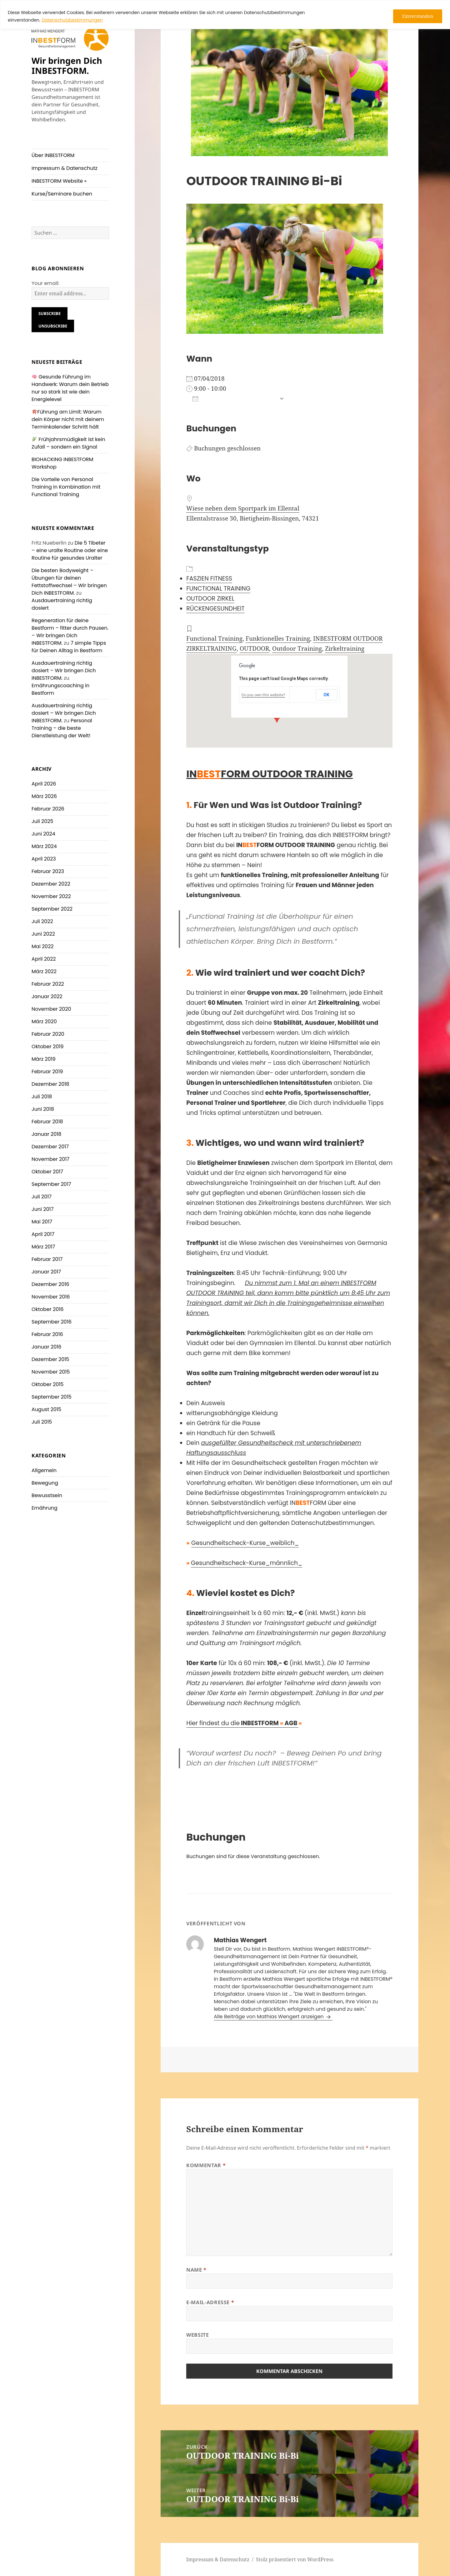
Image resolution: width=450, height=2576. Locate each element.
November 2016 (51, 1296)
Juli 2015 (42, 1421)
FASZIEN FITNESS (209, 578)
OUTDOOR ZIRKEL (210, 598)
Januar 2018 (46, 1134)
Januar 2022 (47, 996)
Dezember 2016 (50, 1284)
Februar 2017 (47, 1259)
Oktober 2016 (47, 1309)
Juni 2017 (42, 1209)
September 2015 (52, 1396)
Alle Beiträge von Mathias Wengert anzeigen (269, 2016)
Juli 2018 (42, 1096)
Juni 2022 (43, 933)
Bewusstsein (47, 1495)
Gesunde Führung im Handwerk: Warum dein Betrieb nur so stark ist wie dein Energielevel (70, 388)
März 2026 (44, 796)
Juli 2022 (42, 921)
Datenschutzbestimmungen (72, 20)
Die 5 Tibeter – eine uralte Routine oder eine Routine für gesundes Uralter (70, 550)
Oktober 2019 (47, 1046)
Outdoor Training (297, 648)
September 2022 (52, 908)
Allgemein (44, 1470)
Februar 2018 (47, 1121)
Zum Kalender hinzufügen (234, 398)
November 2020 (51, 1009)
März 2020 (44, 1021)
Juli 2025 (42, 821)
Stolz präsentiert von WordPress (294, 2559)
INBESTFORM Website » (59, 181)
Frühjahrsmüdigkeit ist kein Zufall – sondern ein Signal (68, 443)
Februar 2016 (47, 1334)
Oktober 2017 (47, 1171)
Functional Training (214, 638)
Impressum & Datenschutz (65, 168)
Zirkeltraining (344, 648)
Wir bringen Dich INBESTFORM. (67, 65)
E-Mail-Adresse (210, 2302)
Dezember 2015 (50, 1359)
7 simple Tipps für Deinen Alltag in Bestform (69, 646)
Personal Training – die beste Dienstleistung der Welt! (62, 728)
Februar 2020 (48, 1034)
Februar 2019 (47, 1071)
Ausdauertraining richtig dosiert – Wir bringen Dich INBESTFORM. (64, 670)
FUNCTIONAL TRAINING (218, 588)
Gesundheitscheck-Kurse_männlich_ (246, 1563)
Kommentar (206, 2165)
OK (326, 694)
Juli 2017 (42, 1196)
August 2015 (46, 1409)
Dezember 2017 (50, 1146)
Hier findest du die (242, 1723)
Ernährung (45, 1508)
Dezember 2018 (50, 1084)
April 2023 (44, 858)
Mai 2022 (42, 946)
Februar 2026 (48, 808)
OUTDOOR (254, 648)
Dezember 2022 (51, 883)
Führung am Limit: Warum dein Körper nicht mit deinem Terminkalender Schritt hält (68, 419)
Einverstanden (417, 16)
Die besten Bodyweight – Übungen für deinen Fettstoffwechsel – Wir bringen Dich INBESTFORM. (69, 582)
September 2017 (51, 1184)
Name (196, 2269)
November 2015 (51, 1371)
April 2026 (44, 783)
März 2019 (44, 1059)
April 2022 (44, 959)
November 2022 (51, 896)
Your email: (45, 283)
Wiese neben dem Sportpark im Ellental (242, 508)
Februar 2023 (48, 871)
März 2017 (43, 1246)
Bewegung (45, 1482)
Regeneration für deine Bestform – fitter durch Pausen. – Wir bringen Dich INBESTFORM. (70, 632)
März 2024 (44, 846)
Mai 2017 (42, 1221)
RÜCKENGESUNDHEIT (215, 608)
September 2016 (52, 1321)
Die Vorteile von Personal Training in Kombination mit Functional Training (66, 487)
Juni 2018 (43, 1109)
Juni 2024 (43, 833)
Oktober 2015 (47, 1384)
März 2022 (44, 971)
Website (197, 2334)
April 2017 (43, 1234)
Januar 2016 (46, 1346)
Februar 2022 (48, 984)
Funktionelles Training (278, 638)
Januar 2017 (46, 1271)
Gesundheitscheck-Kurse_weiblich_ (245, 1543)
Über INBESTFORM (53, 155)
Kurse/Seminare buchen (62, 193)
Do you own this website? (263, 695)
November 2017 (50, 1159)
